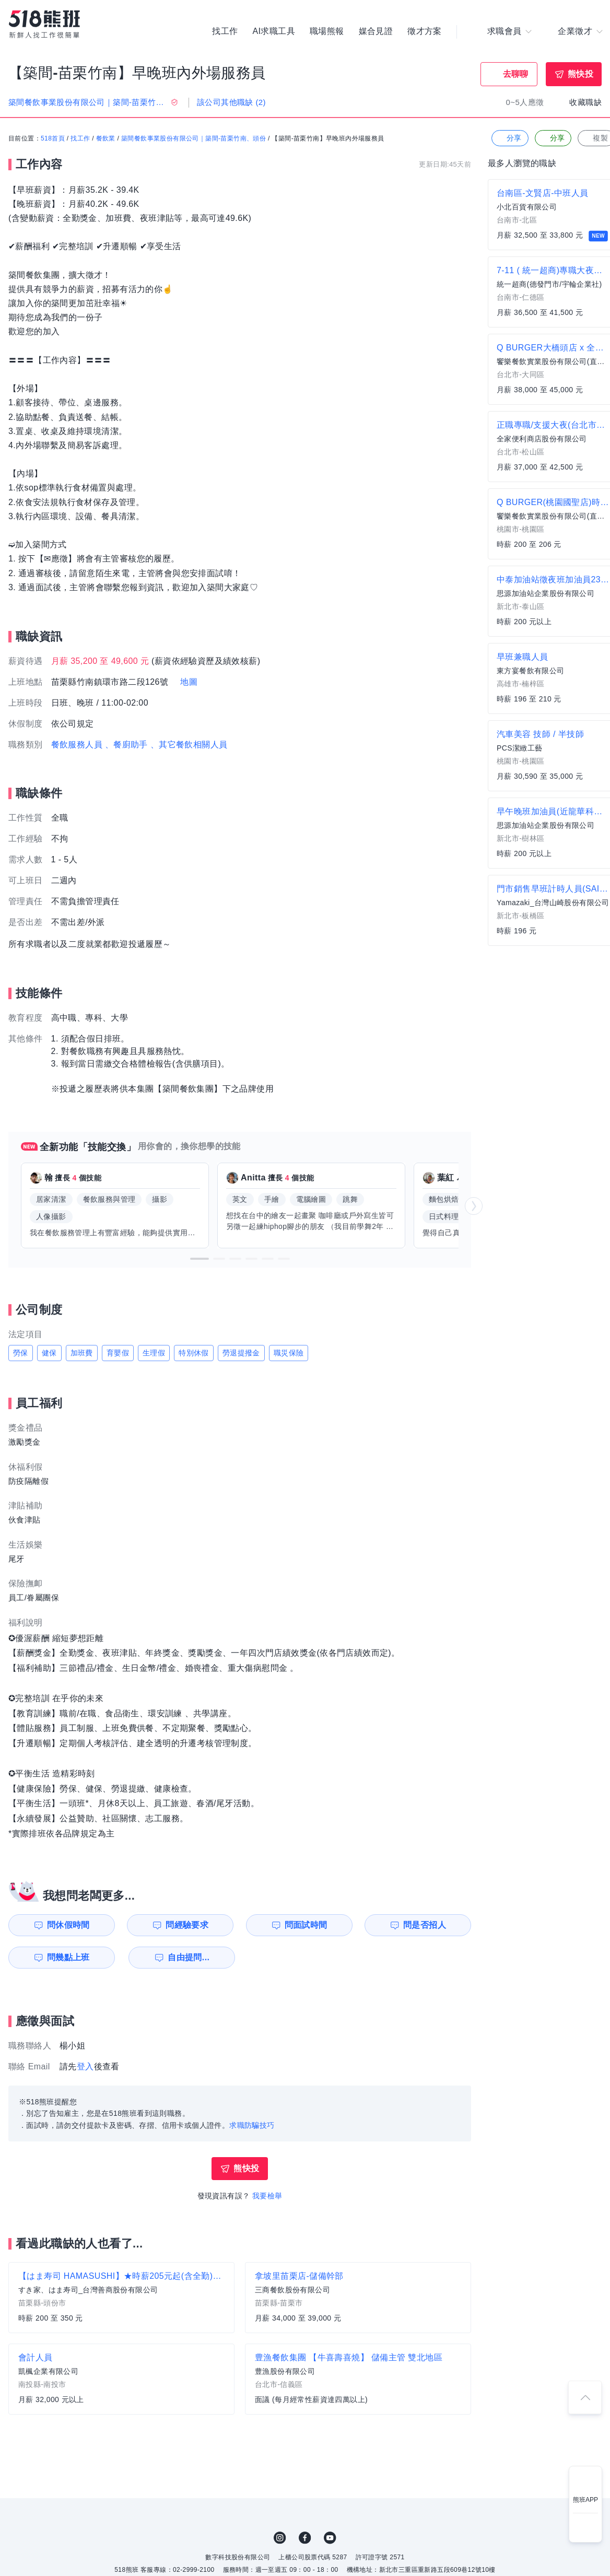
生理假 (154, 1353)
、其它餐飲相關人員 (189, 744)
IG (280, 2538)
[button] (199, 1259)
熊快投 (580, 73)
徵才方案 (424, 31)
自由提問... (188, 1957)
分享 (509, 138)
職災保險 (289, 1353)
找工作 (225, 31)
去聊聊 (516, 73)
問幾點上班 (68, 1957)
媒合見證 (376, 31)
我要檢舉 (267, 2196)
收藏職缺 (585, 102)
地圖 (188, 681)
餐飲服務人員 (76, 744)
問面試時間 (306, 1925)
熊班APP (585, 2499)
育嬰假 (118, 1353)
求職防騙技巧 (251, 2125)
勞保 (20, 1353)
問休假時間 (68, 1925)
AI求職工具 (273, 31)
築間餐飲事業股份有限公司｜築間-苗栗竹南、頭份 (193, 138)
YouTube (330, 2538)
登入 (85, 2066)
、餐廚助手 (126, 744)
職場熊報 (327, 31)
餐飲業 (105, 138)
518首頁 (53, 138)
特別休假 (194, 1353)
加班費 (82, 1353)
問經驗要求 (187, 1925)
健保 (49, 1353)
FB (305, 2538)
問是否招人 (424, 1925)
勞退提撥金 (241, 1353)
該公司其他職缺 (231, 102)
